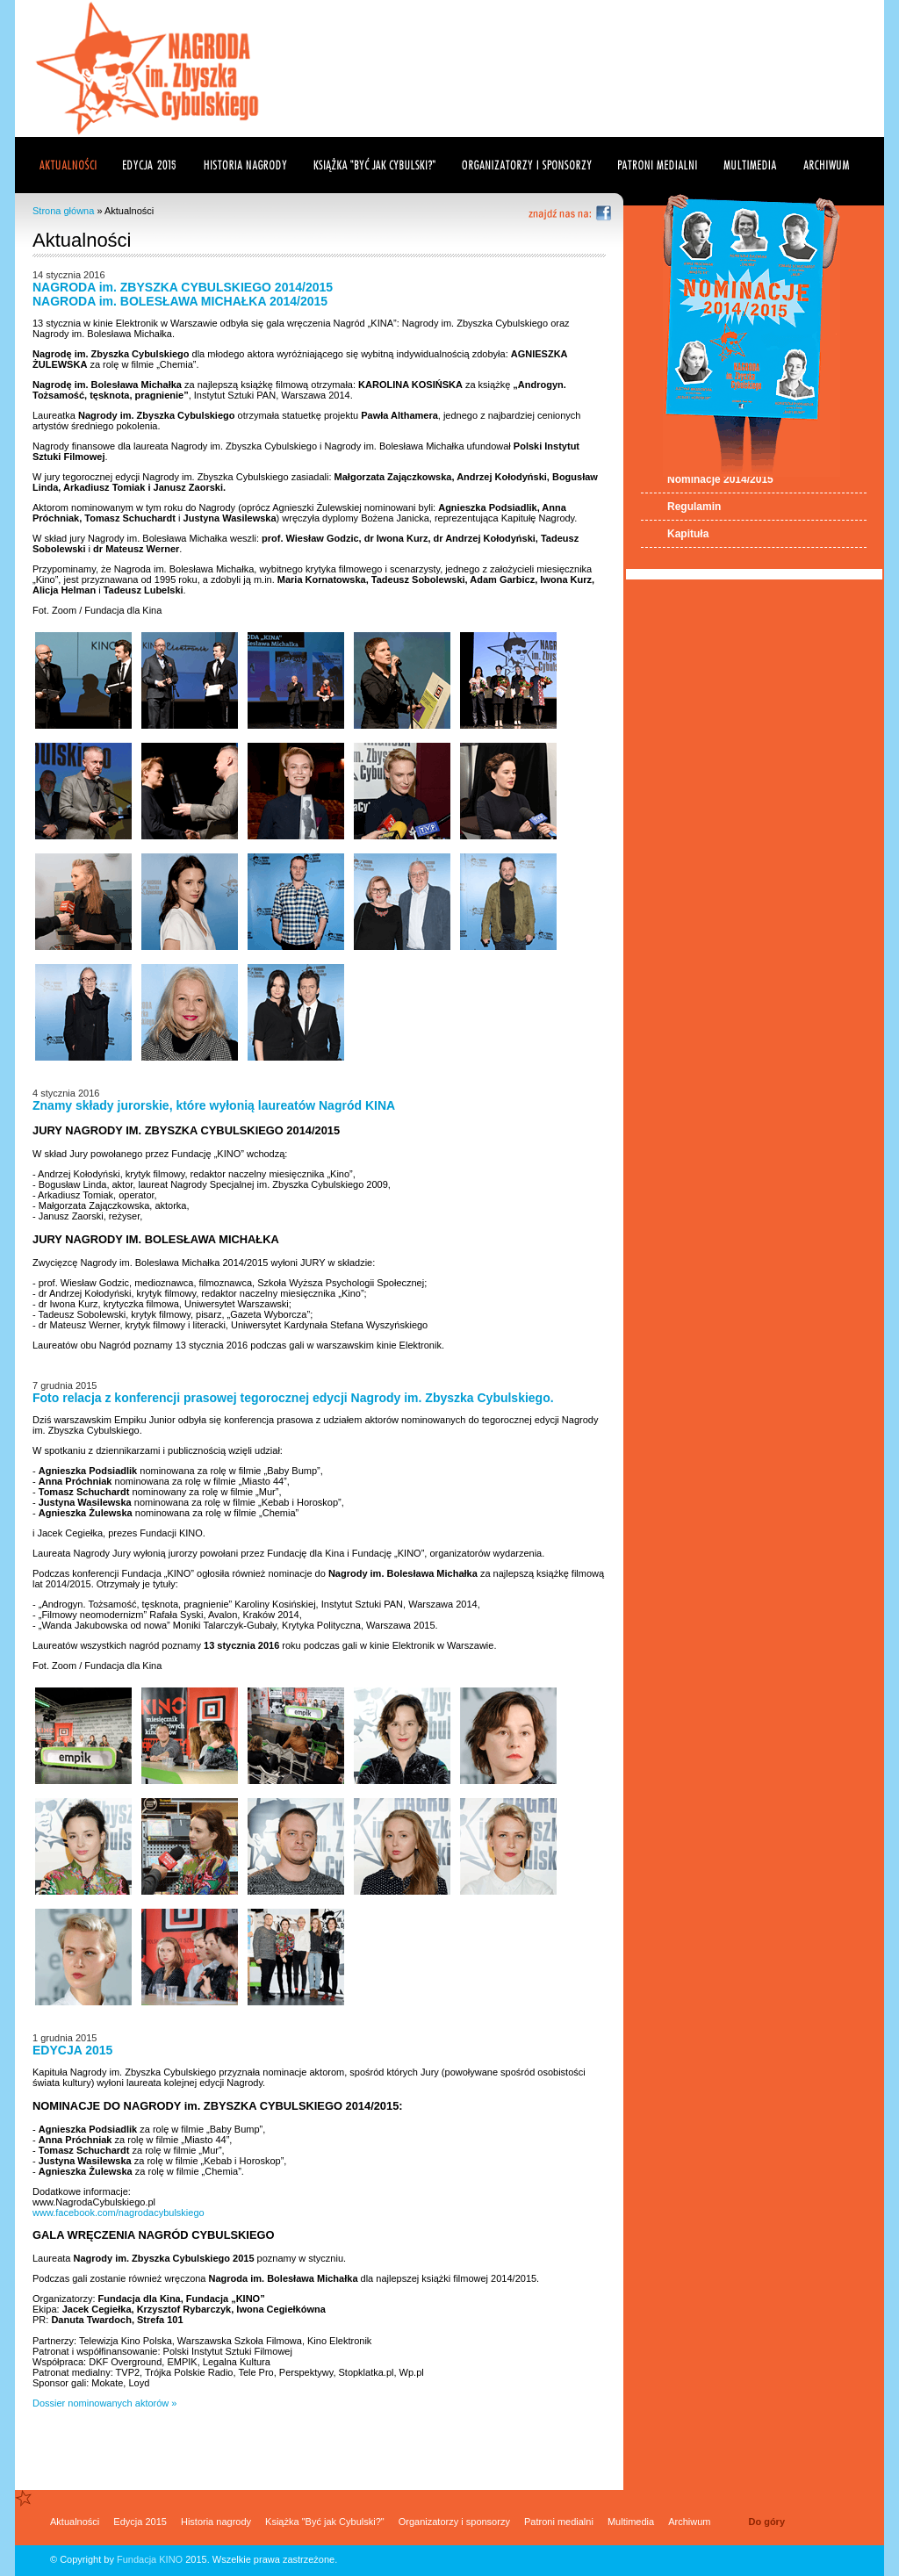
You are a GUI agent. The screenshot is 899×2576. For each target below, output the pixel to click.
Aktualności (74, 2521)
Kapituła (687, 534)
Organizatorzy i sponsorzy (454, 2521)
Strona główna (63, 210)
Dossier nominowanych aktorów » (104, 2403)
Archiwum (689, 2521)
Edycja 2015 (140, 2521)
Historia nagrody (216, 2521)
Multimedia (631, 2521)
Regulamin (694, 506)
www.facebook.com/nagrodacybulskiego (118, 2212)
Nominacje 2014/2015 (720, 479)
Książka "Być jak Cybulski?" (325, 2521)
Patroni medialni (558, 2521)
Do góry (766, 2521)
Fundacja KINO (150, 2559)
